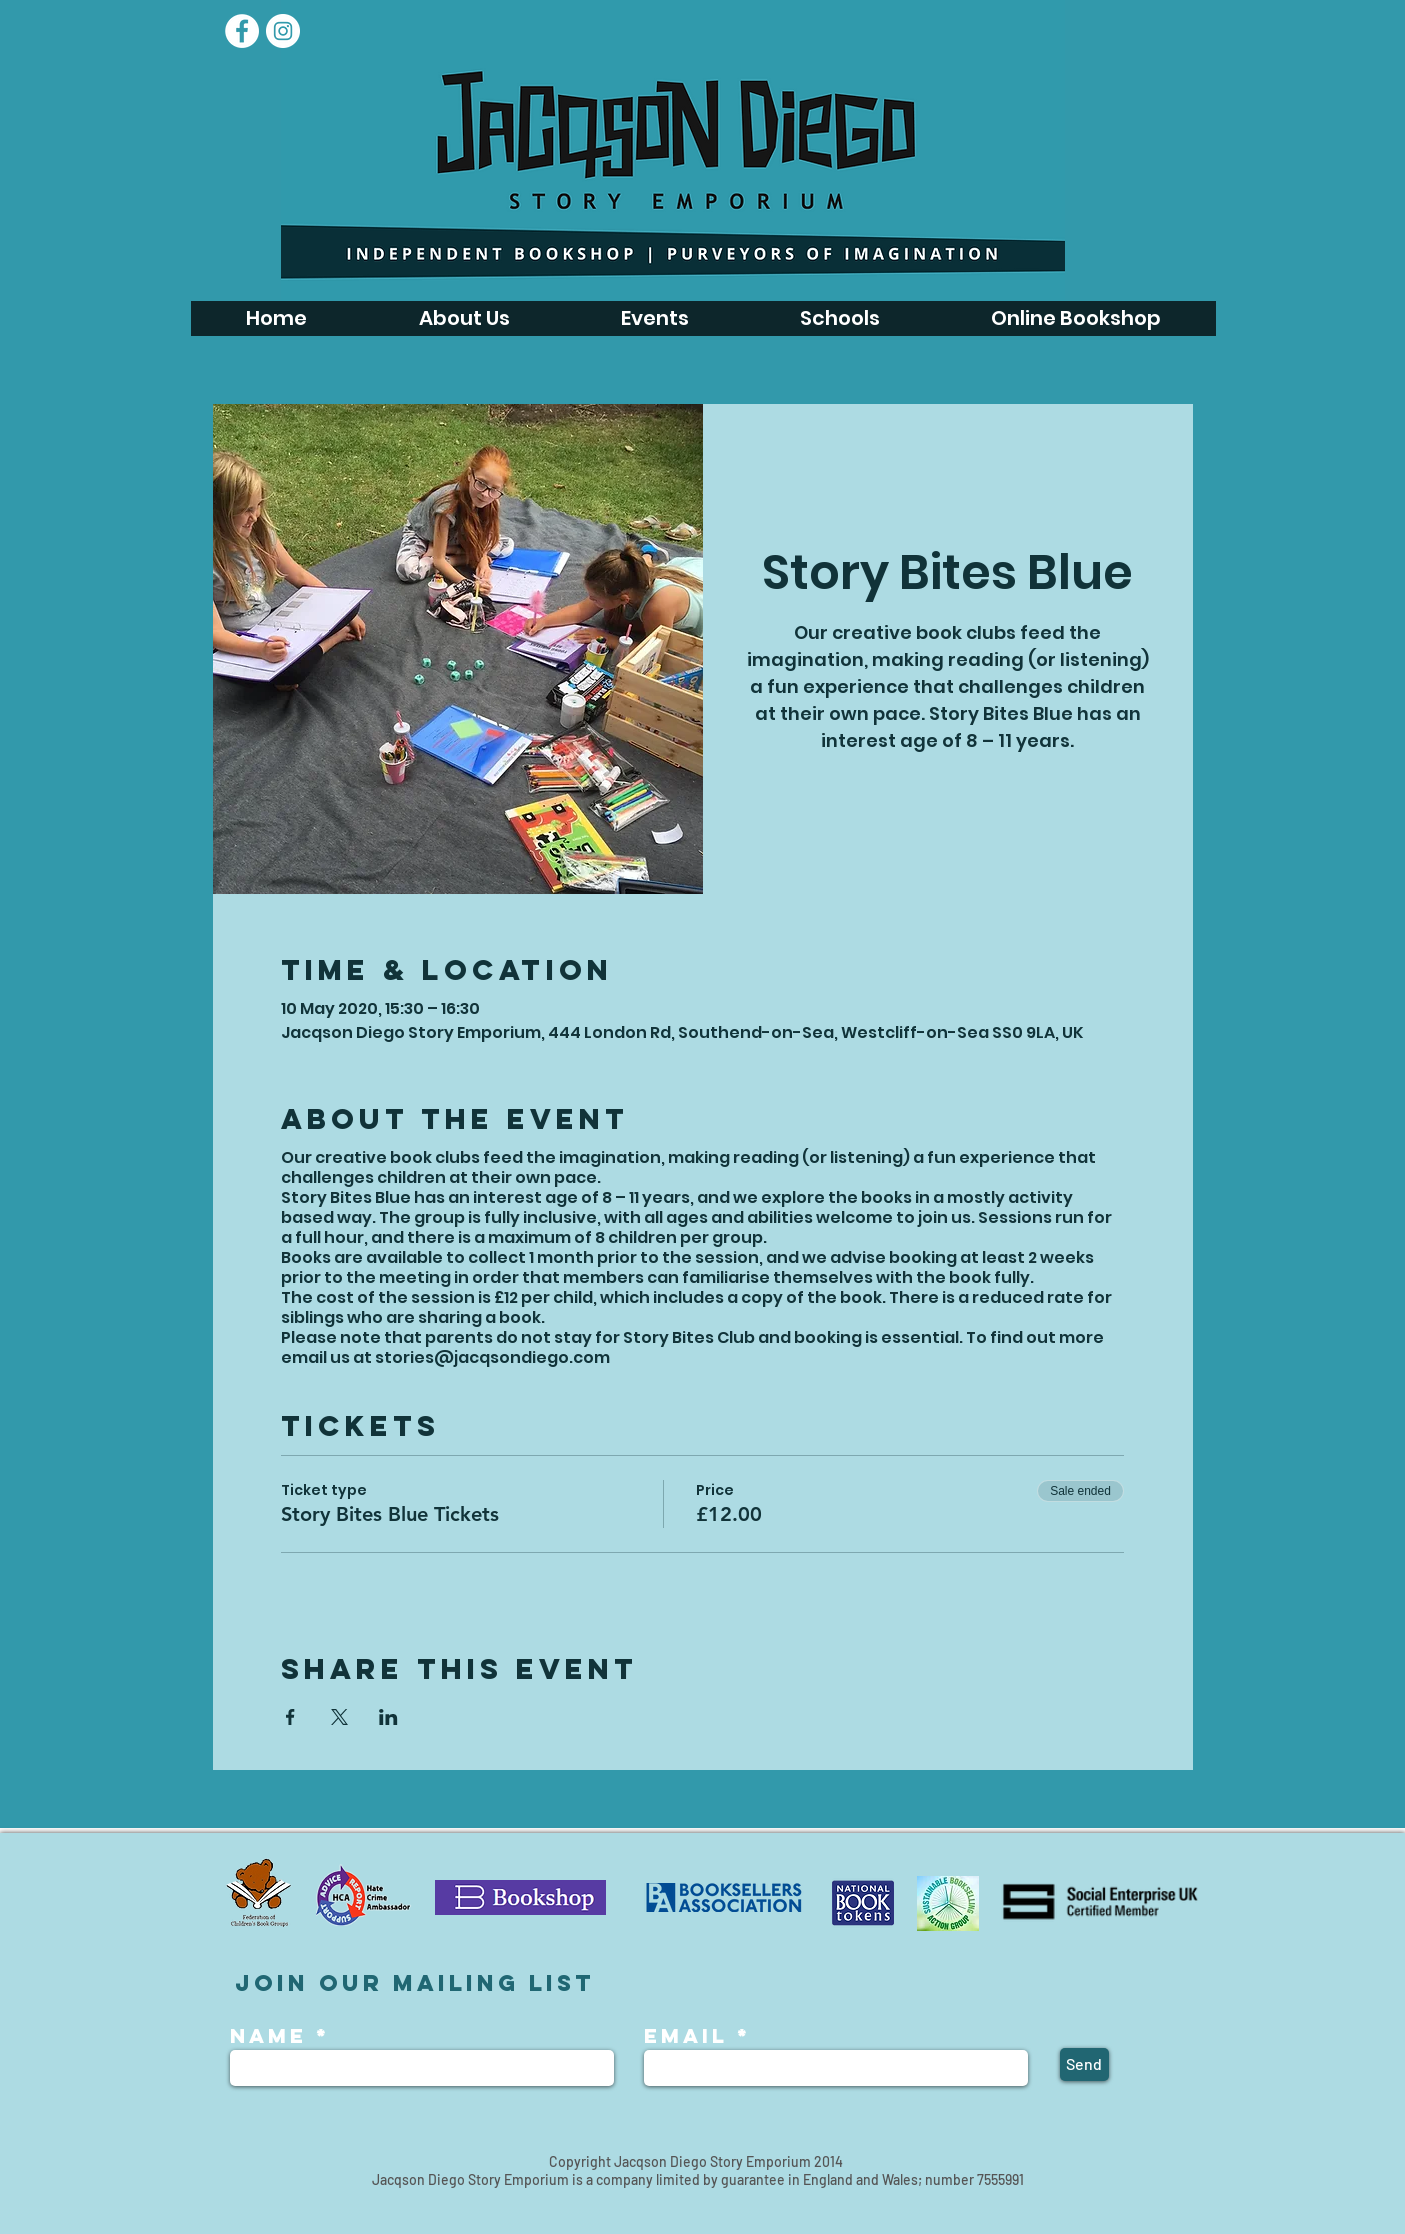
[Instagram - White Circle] (283, 31)
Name (273, 2036)
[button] (654, 318)
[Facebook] (242, 31)
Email (686, 2036)
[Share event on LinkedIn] (388, 1717)
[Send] (1084, 2064)
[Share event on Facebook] (290, 1717)
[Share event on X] (339, 1717)
